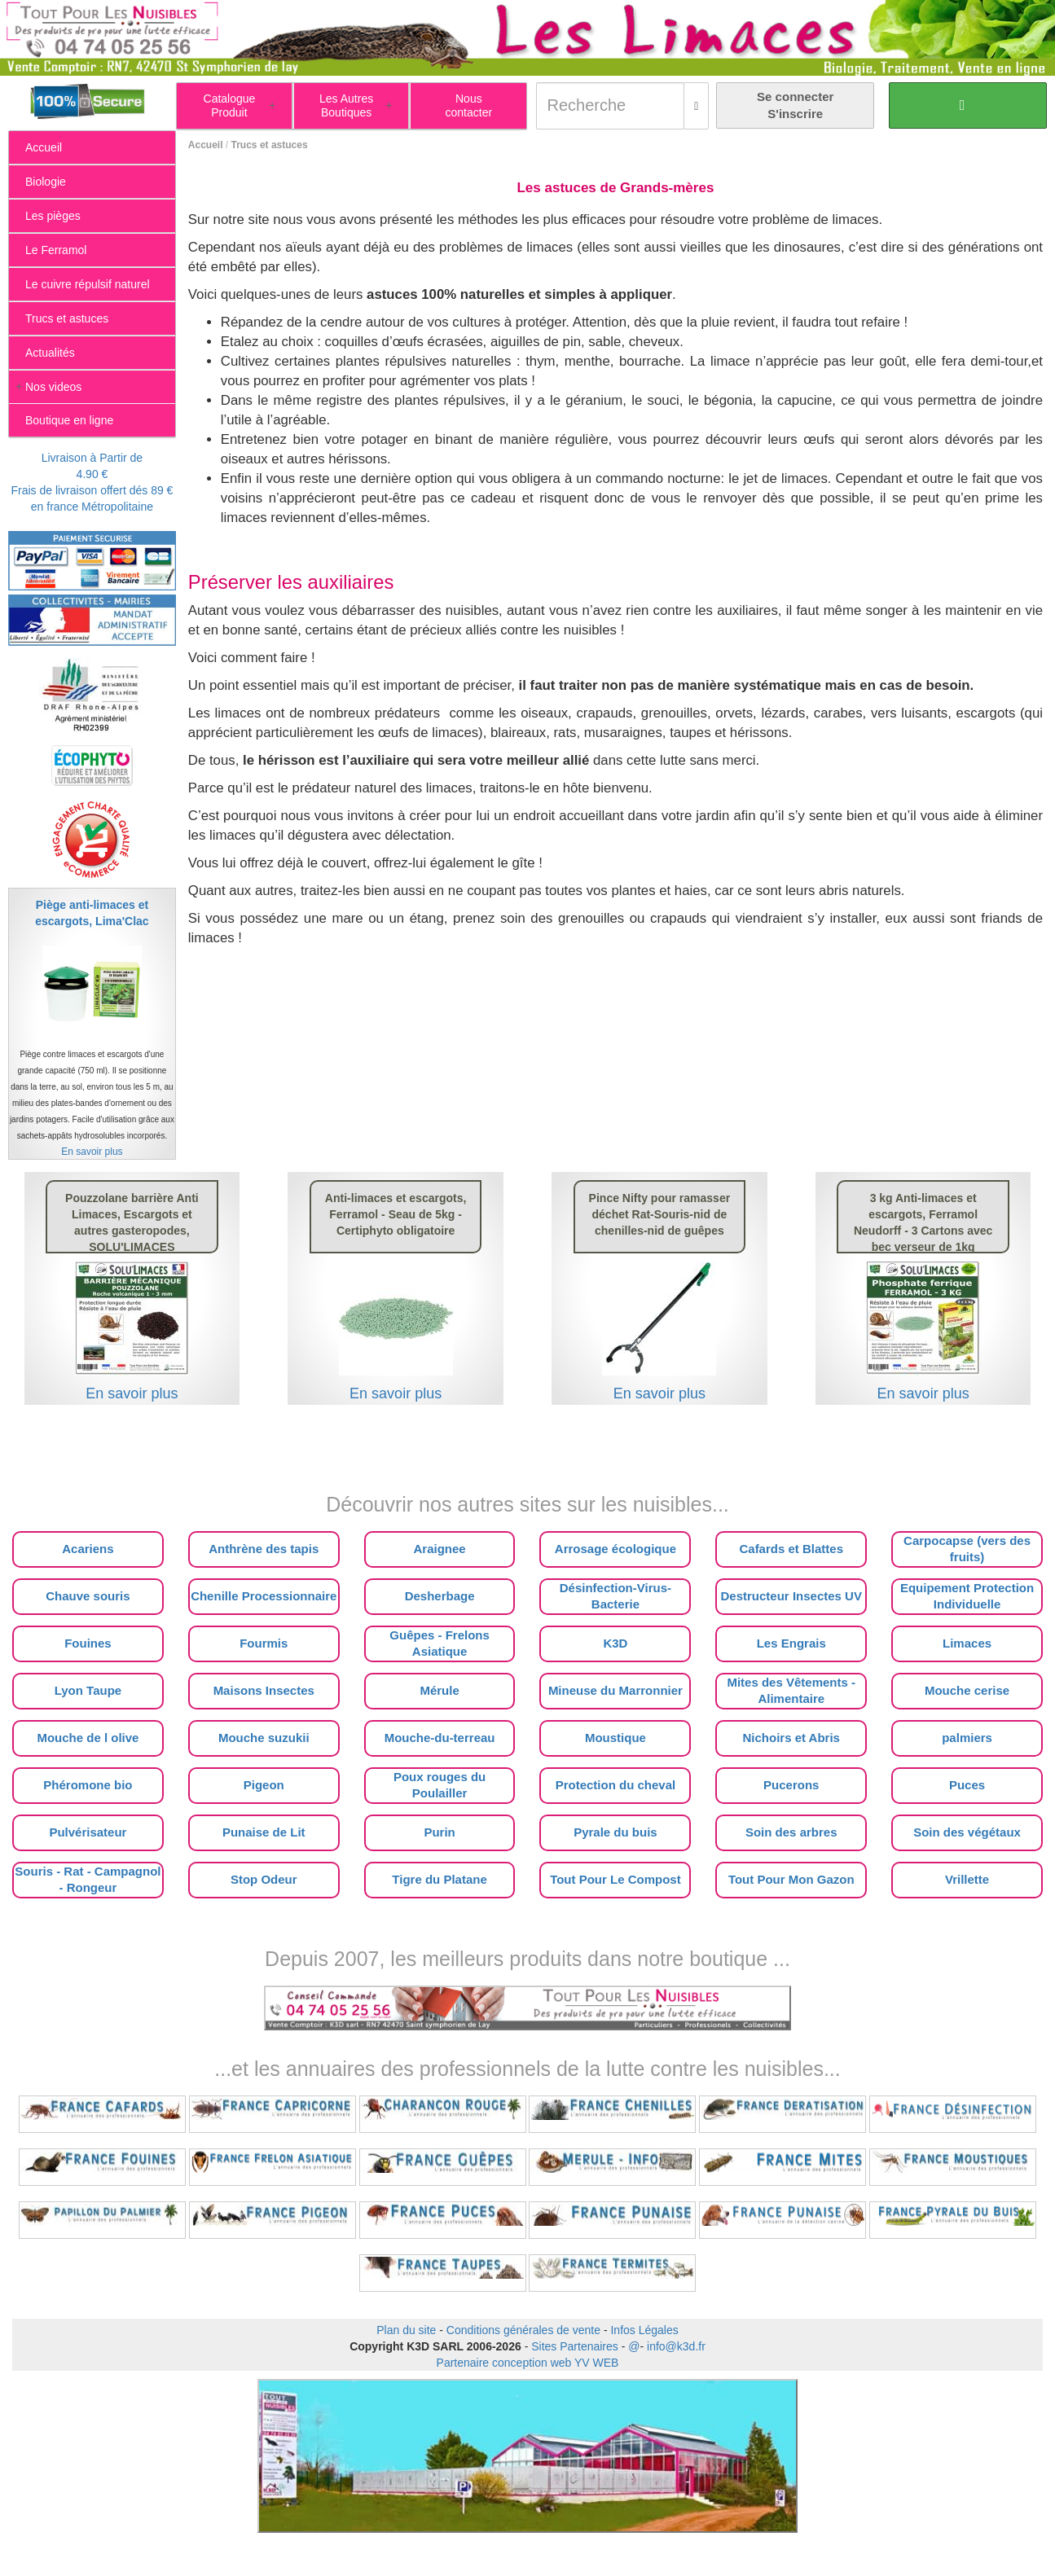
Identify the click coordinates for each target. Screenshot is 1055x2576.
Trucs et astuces (269, 145)
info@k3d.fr (676, 2346)
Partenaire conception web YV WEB (528, 2362)
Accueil (205, 145)
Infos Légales (644, 2330)
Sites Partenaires (574, 2346)
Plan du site (406, 2330)
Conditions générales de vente (523, 2330)
